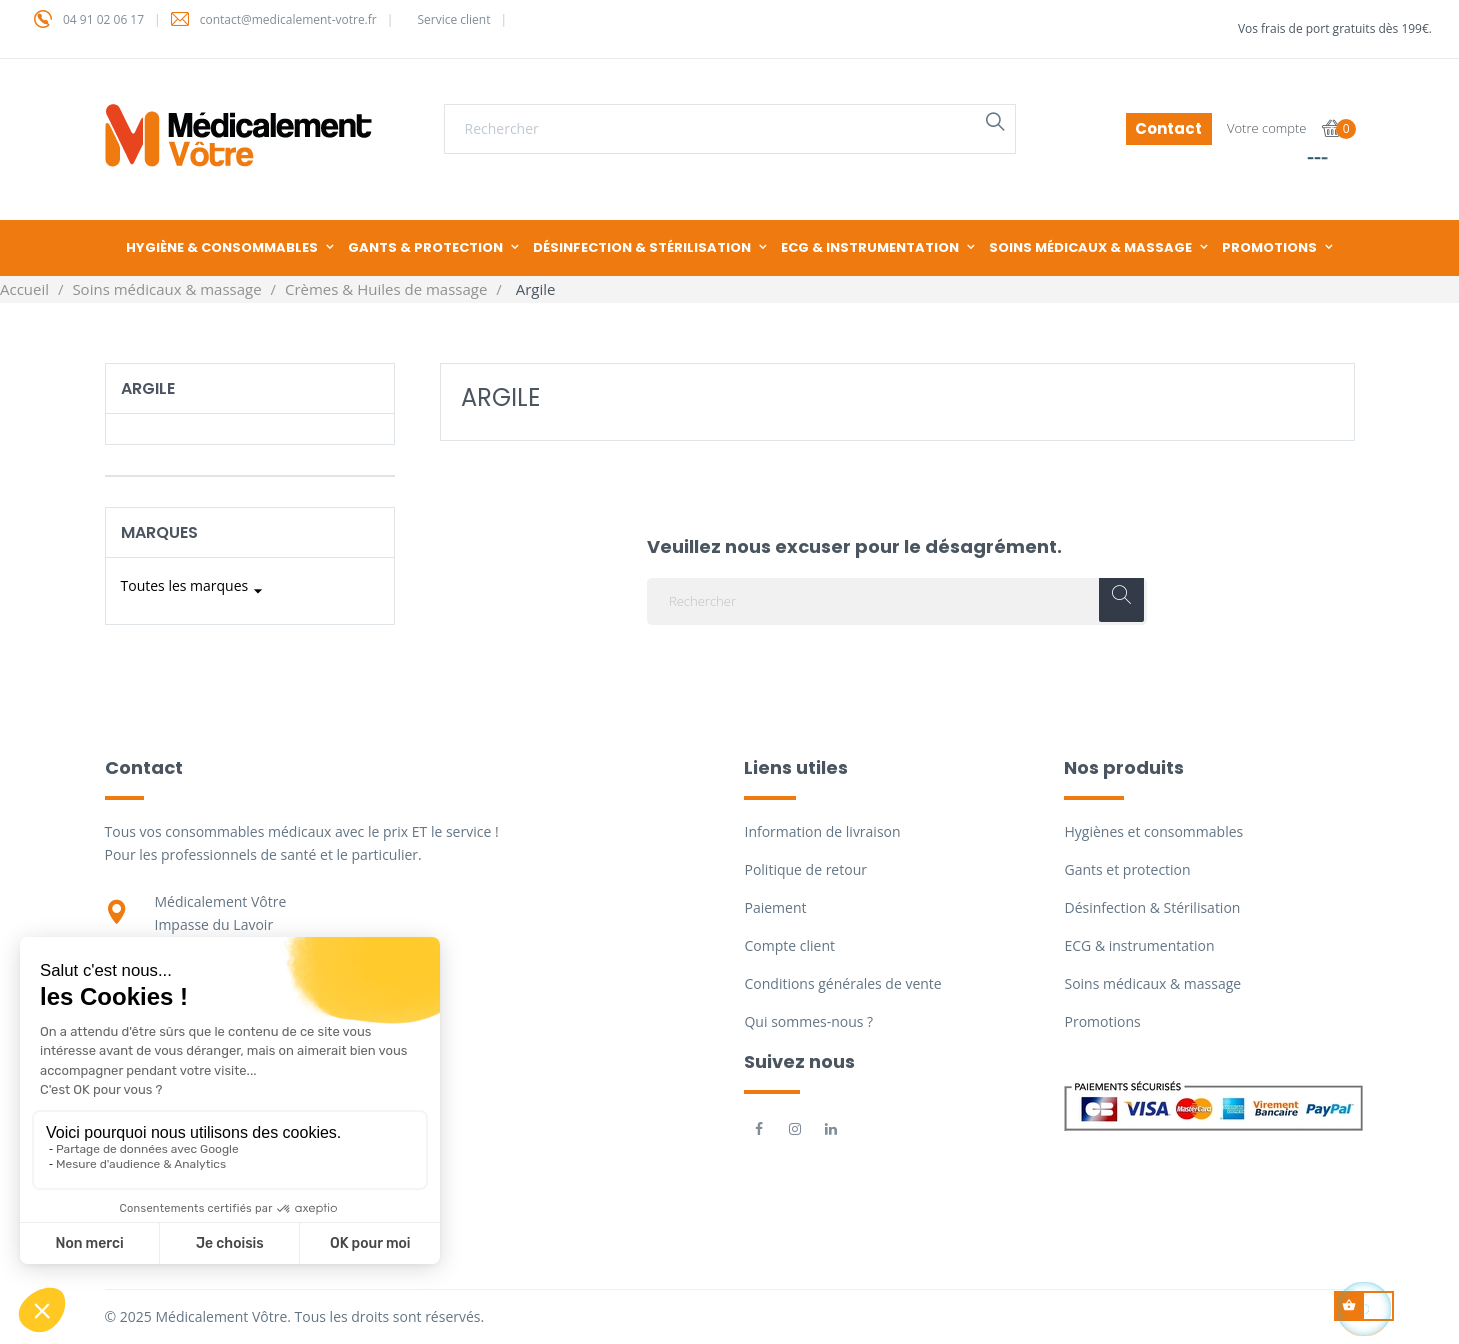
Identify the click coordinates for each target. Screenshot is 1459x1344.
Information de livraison (822, 831)
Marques (159, 532)
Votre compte (1267, 128)
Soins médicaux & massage (1152, 983)
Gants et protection (1127, 869)
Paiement (775, 907)
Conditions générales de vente (842, 983)
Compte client (789, 945)
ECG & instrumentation (1139, 945)
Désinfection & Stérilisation (1152, 907)
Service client (453, 19)
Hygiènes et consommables (1153, 831)
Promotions (1102, 1021)
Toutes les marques (195, 591)
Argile (148, 388)
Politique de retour (805, 869)
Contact (1168, 128)
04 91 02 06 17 (103, 19)
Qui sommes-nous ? (808, 1021)
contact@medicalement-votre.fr (288, 19)
